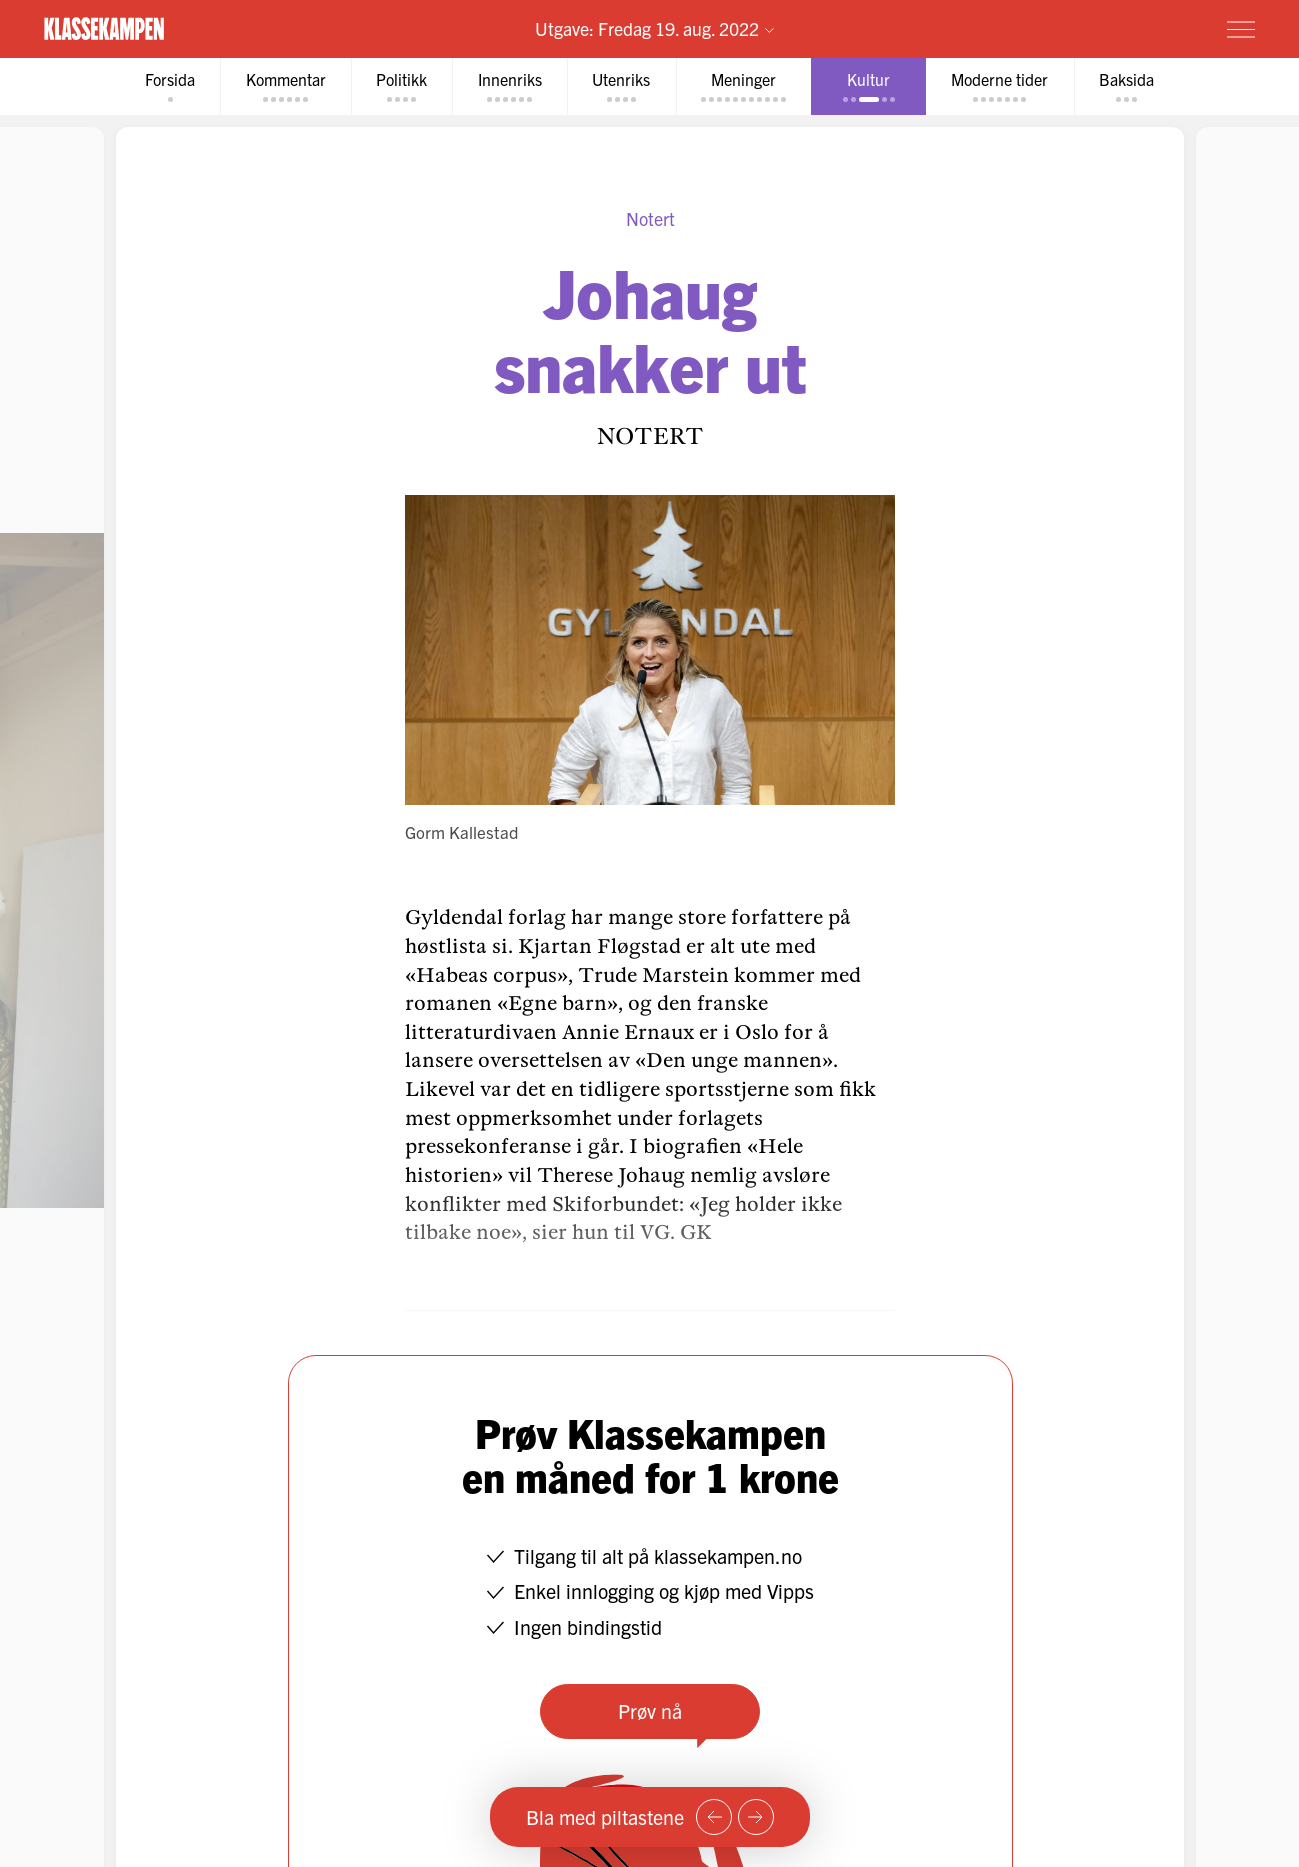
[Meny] (1241, 29)
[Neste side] (756, 1817)
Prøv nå (650, 1710)
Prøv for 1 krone (1122, 28)
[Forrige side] (714, 1817)
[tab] (165, 86)
